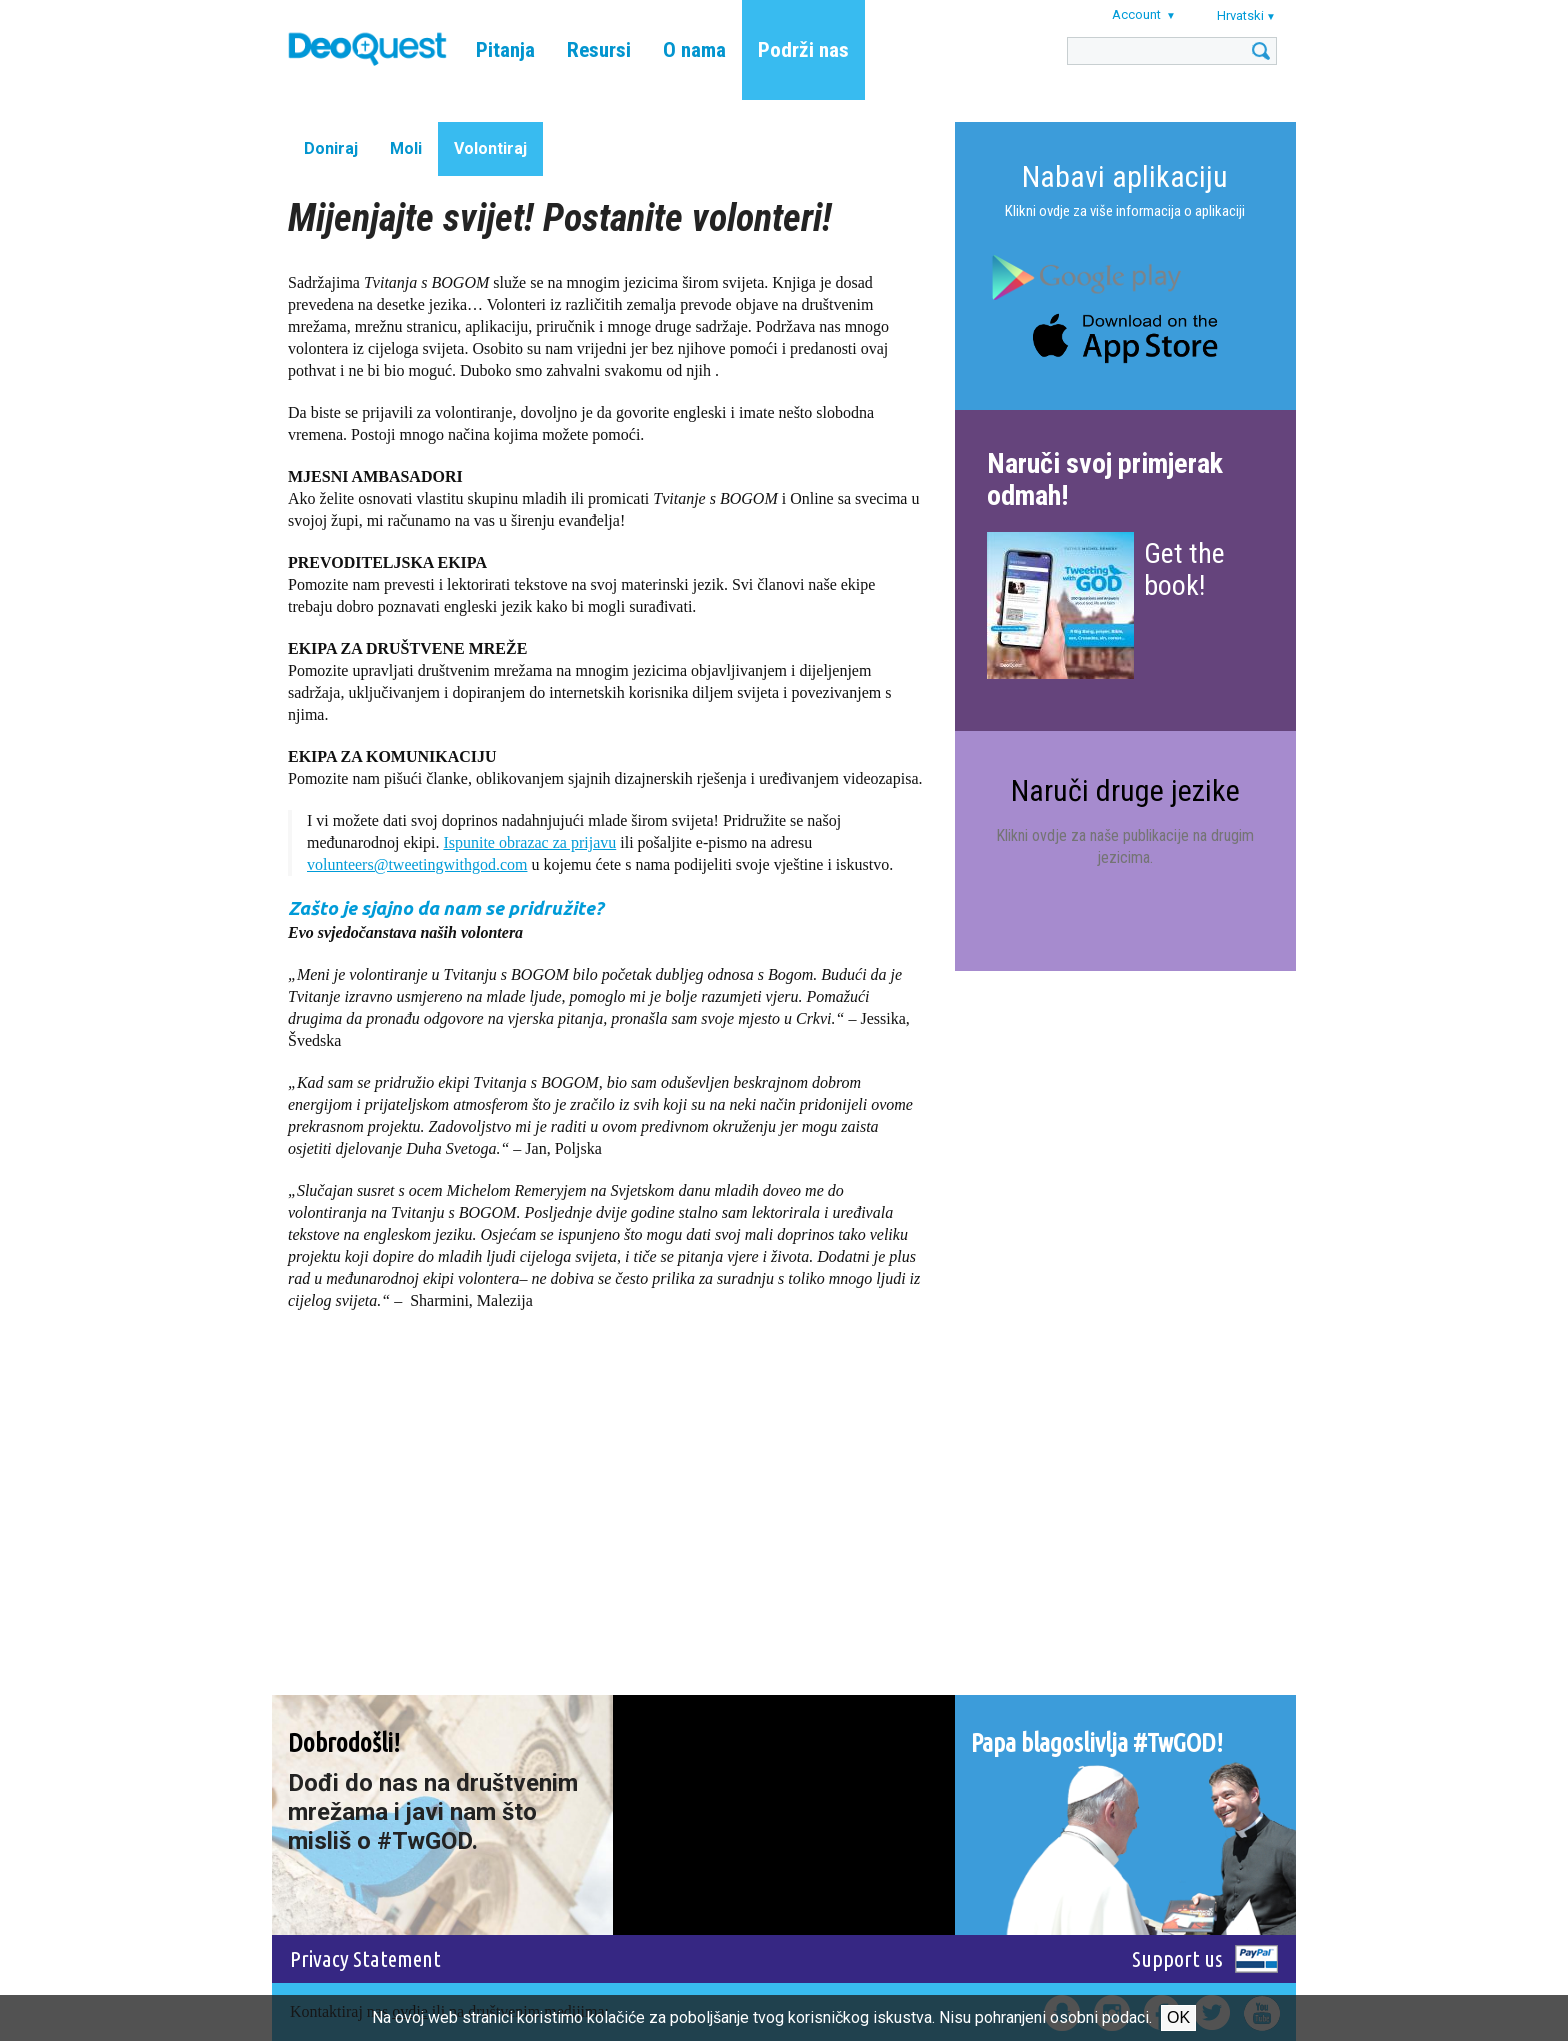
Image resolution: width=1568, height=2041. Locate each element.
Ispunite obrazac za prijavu (529, 842)
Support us (1177, 1958)
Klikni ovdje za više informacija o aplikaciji (1125, 211)
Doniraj (331, 148)
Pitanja (505, 50)
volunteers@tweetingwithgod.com (417, 864)
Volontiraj (490, 148)
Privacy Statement (365, 1958)
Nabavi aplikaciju (1125, 176)
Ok (1178, 2017)
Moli (406, 148)
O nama (694, 50)
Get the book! (1184, 569)
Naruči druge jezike (1125, 790)
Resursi (599, 50)
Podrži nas (803, 50)
